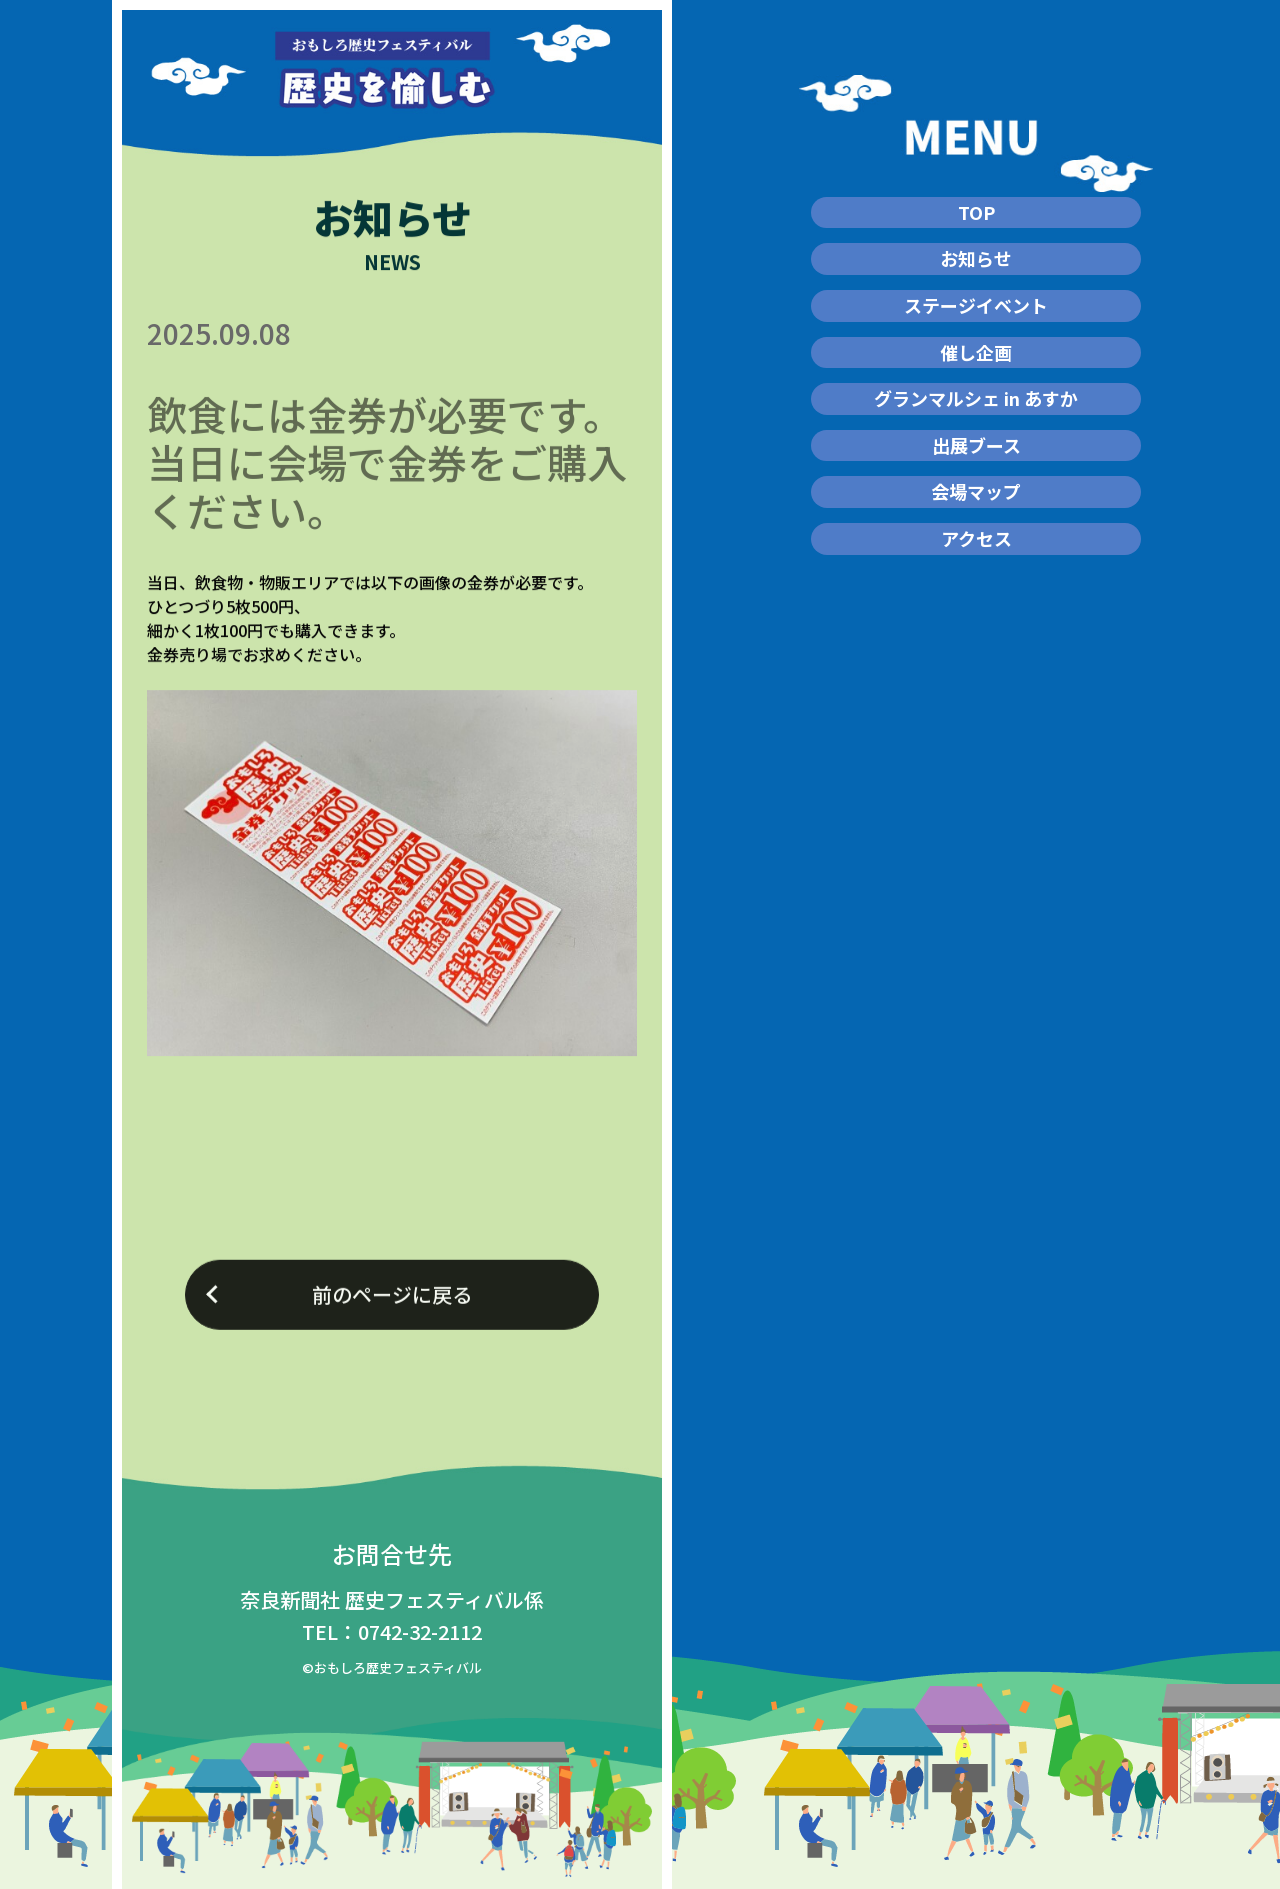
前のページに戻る (392, 1306)
